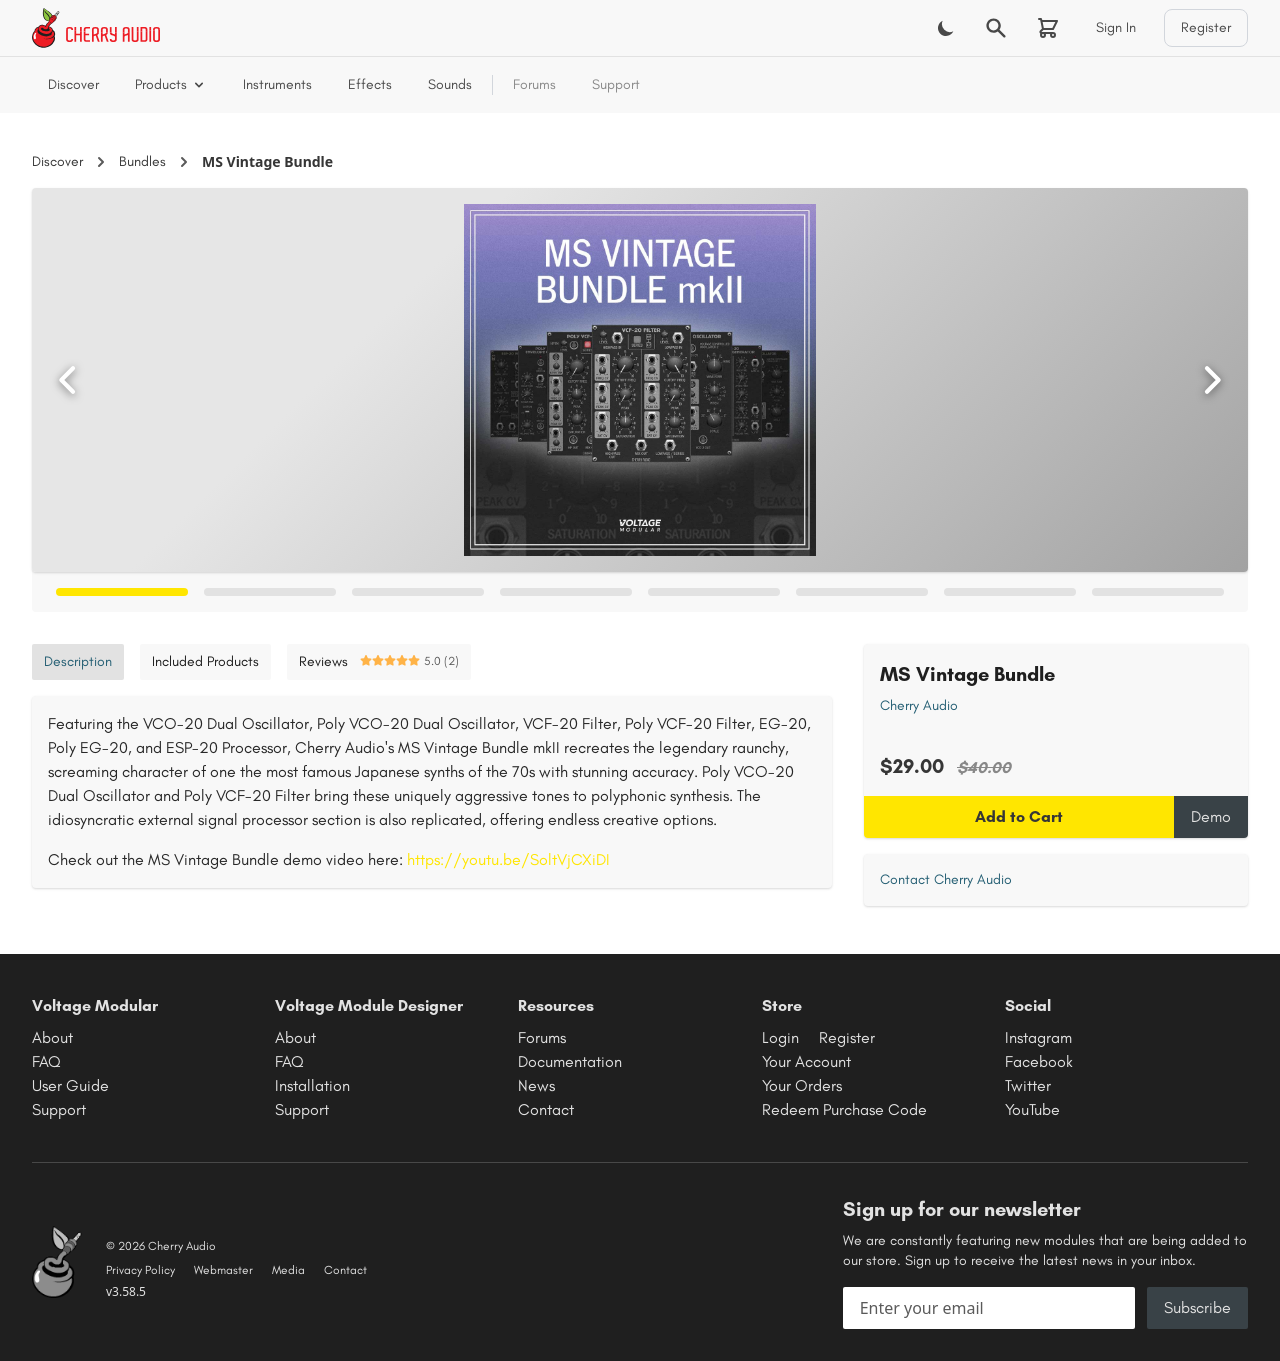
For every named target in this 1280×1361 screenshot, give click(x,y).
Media (288, 1270)
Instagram (1038, 1037)
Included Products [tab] (205, 661)
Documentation (570, 1061)
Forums (534, 84)
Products (171, 84)
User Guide (70, 1085)
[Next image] (1212, 380)
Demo (1211, 816)
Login (780, 1037)
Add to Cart (1019, 816)
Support (616, 84)
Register (1206, 27)
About (52, 1037)
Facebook (1039, 1061)
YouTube (1032, 1109)
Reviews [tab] (379, 661)
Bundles (142, 161)
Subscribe (1197, 1307)
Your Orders (802, 1085)
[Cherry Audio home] (96, 28)
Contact (546, 1109)
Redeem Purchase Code (844, 1109)
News (536, 1085)
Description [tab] (78, 661)
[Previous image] (68, 380)
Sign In (1116, 27)
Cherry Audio (919, 705)
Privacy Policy (140, 1270)
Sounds (450, 84)
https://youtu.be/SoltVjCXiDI (508, 859)
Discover (73, 84)
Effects (370, 84)
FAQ (46, 1061)
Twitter (1028, 1085)
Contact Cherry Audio (946, 879)
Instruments (277, 84)
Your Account (806, 1061)
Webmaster (223, 1270)
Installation (312, 1085)
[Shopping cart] (1048, 28)
